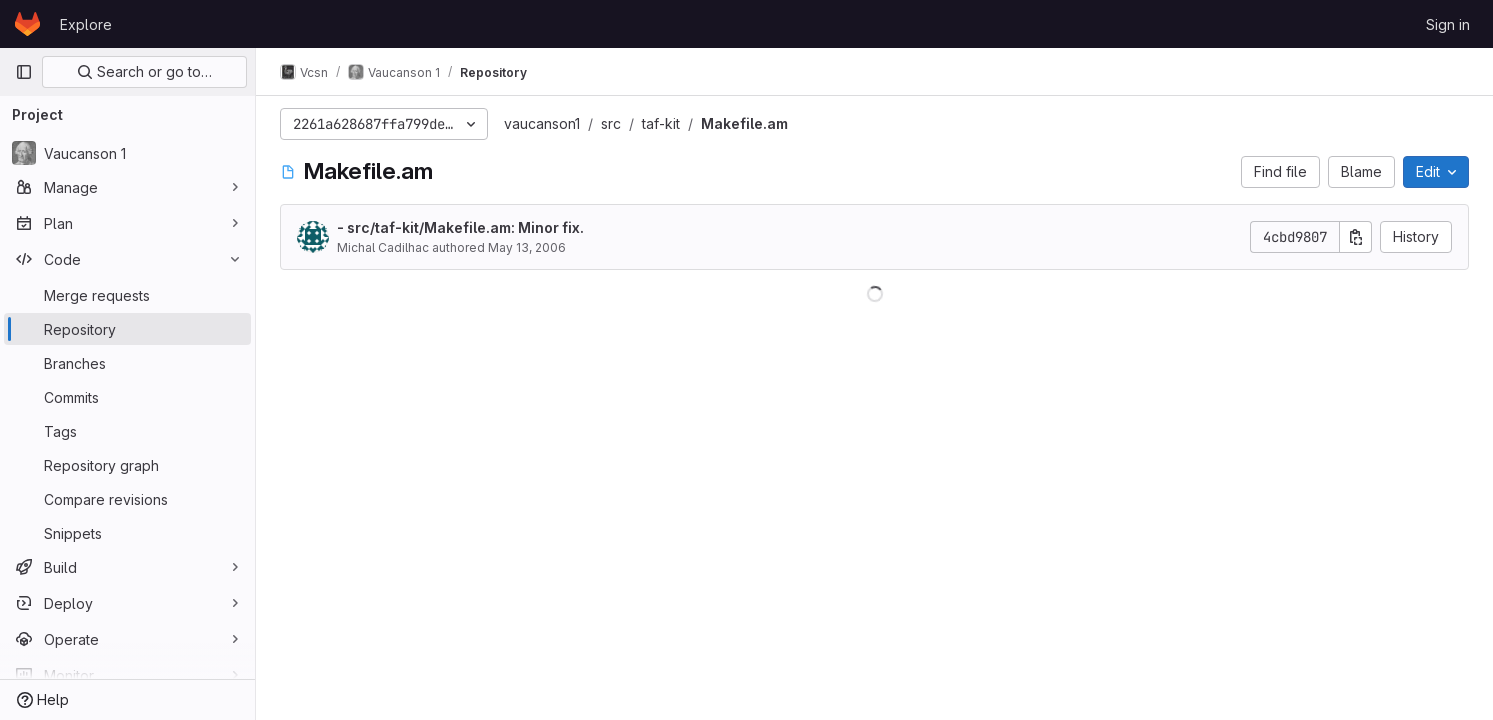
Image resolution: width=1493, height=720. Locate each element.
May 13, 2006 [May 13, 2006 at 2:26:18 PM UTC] (527, 247)
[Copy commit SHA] (1356, 237)
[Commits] (127, 397)
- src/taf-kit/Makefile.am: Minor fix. (460, 227)
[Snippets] (127, 533)
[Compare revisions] (127, 499)
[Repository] (127, 329)
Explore (86, 24)
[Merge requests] (127, 295)
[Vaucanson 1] (127, 153)
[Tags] (127, 431)
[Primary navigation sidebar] (24, 72)
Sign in (1448, 24)
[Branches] (127, 363)
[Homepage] (27, 24)
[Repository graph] (127, 465)
